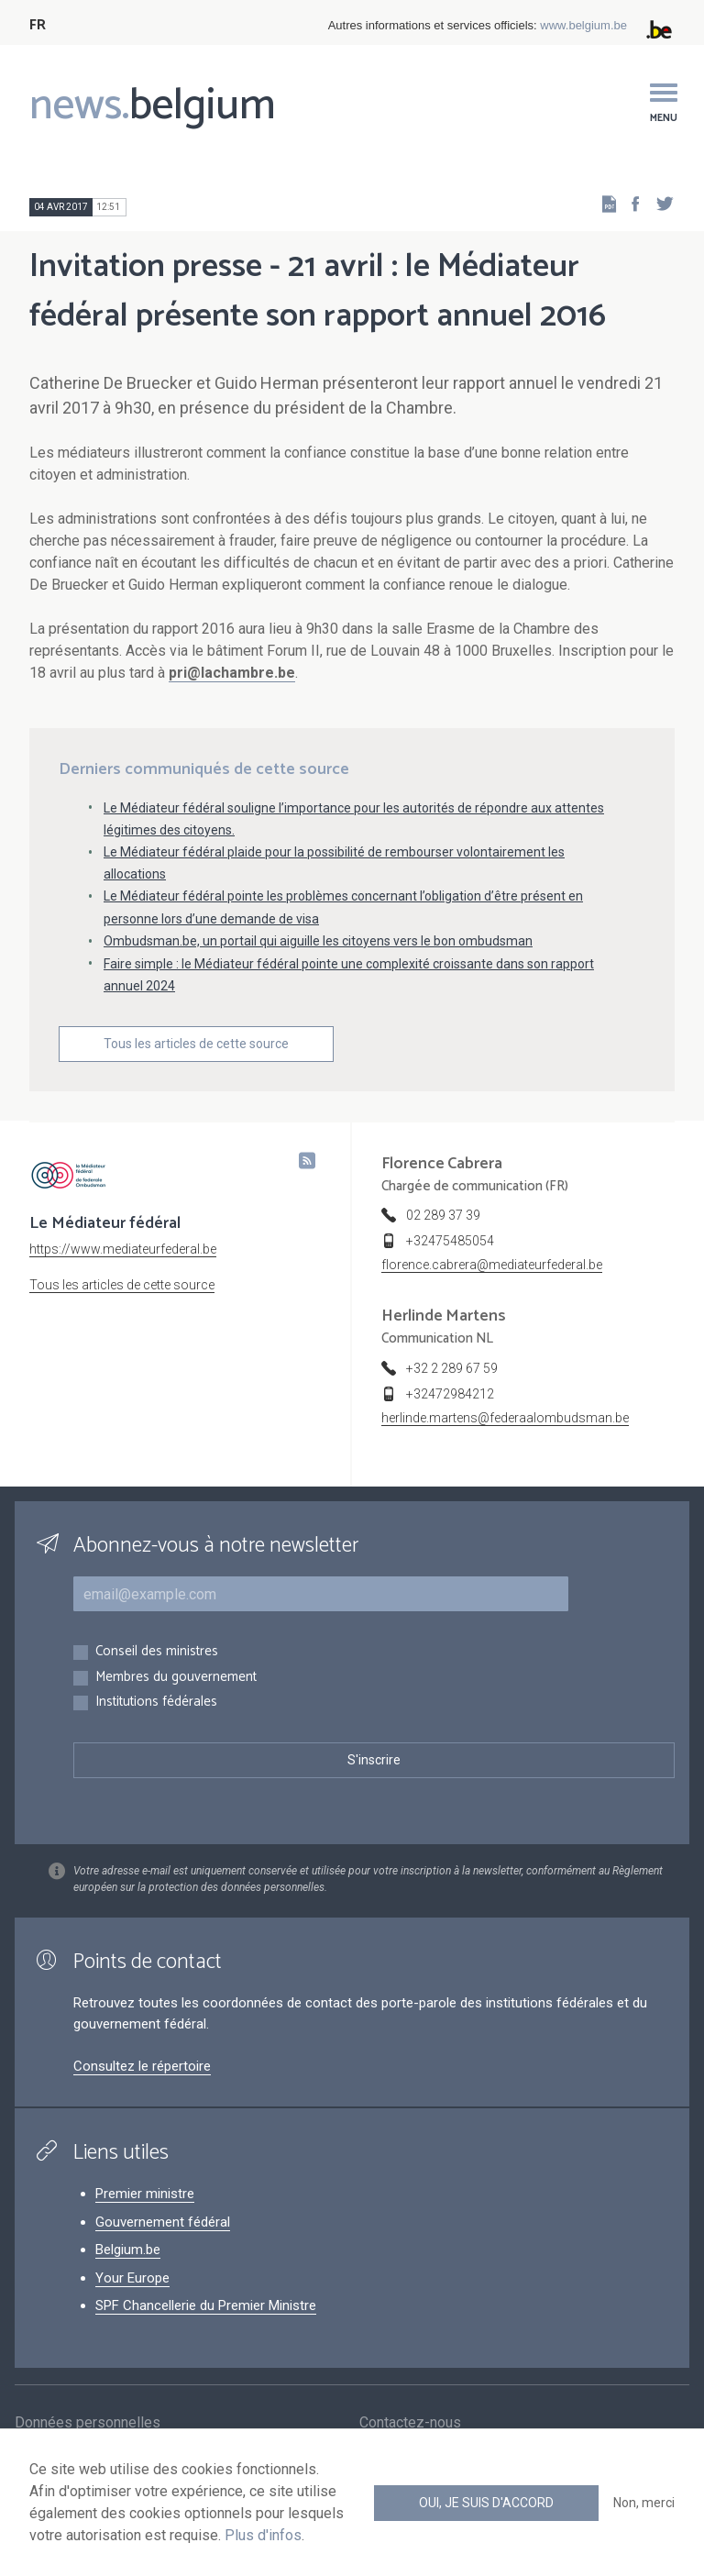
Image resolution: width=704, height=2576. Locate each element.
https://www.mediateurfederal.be (122, 1249)
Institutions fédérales (156, 1702)
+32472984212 (450, 1394)
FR (37, 25)
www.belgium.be (583, 25)
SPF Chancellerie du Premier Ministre (205, 2305)
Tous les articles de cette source (196, 1043)
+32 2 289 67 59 (452, 1368)
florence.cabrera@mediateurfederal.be (491, 1264)
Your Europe (132, 2278)
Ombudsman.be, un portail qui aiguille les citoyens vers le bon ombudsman (318, 941)
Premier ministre (144, 2193)
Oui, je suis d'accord (486, 2502)
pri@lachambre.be (232, 672)
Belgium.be (127, 2249)
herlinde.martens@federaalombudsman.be (505, 1417)
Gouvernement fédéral (162, 2222)
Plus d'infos (263, 2535)
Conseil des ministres (156, 1652)
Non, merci (644, 2502)
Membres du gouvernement (176, 1677)
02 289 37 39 (443, 1215)
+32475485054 (450, 1240)
